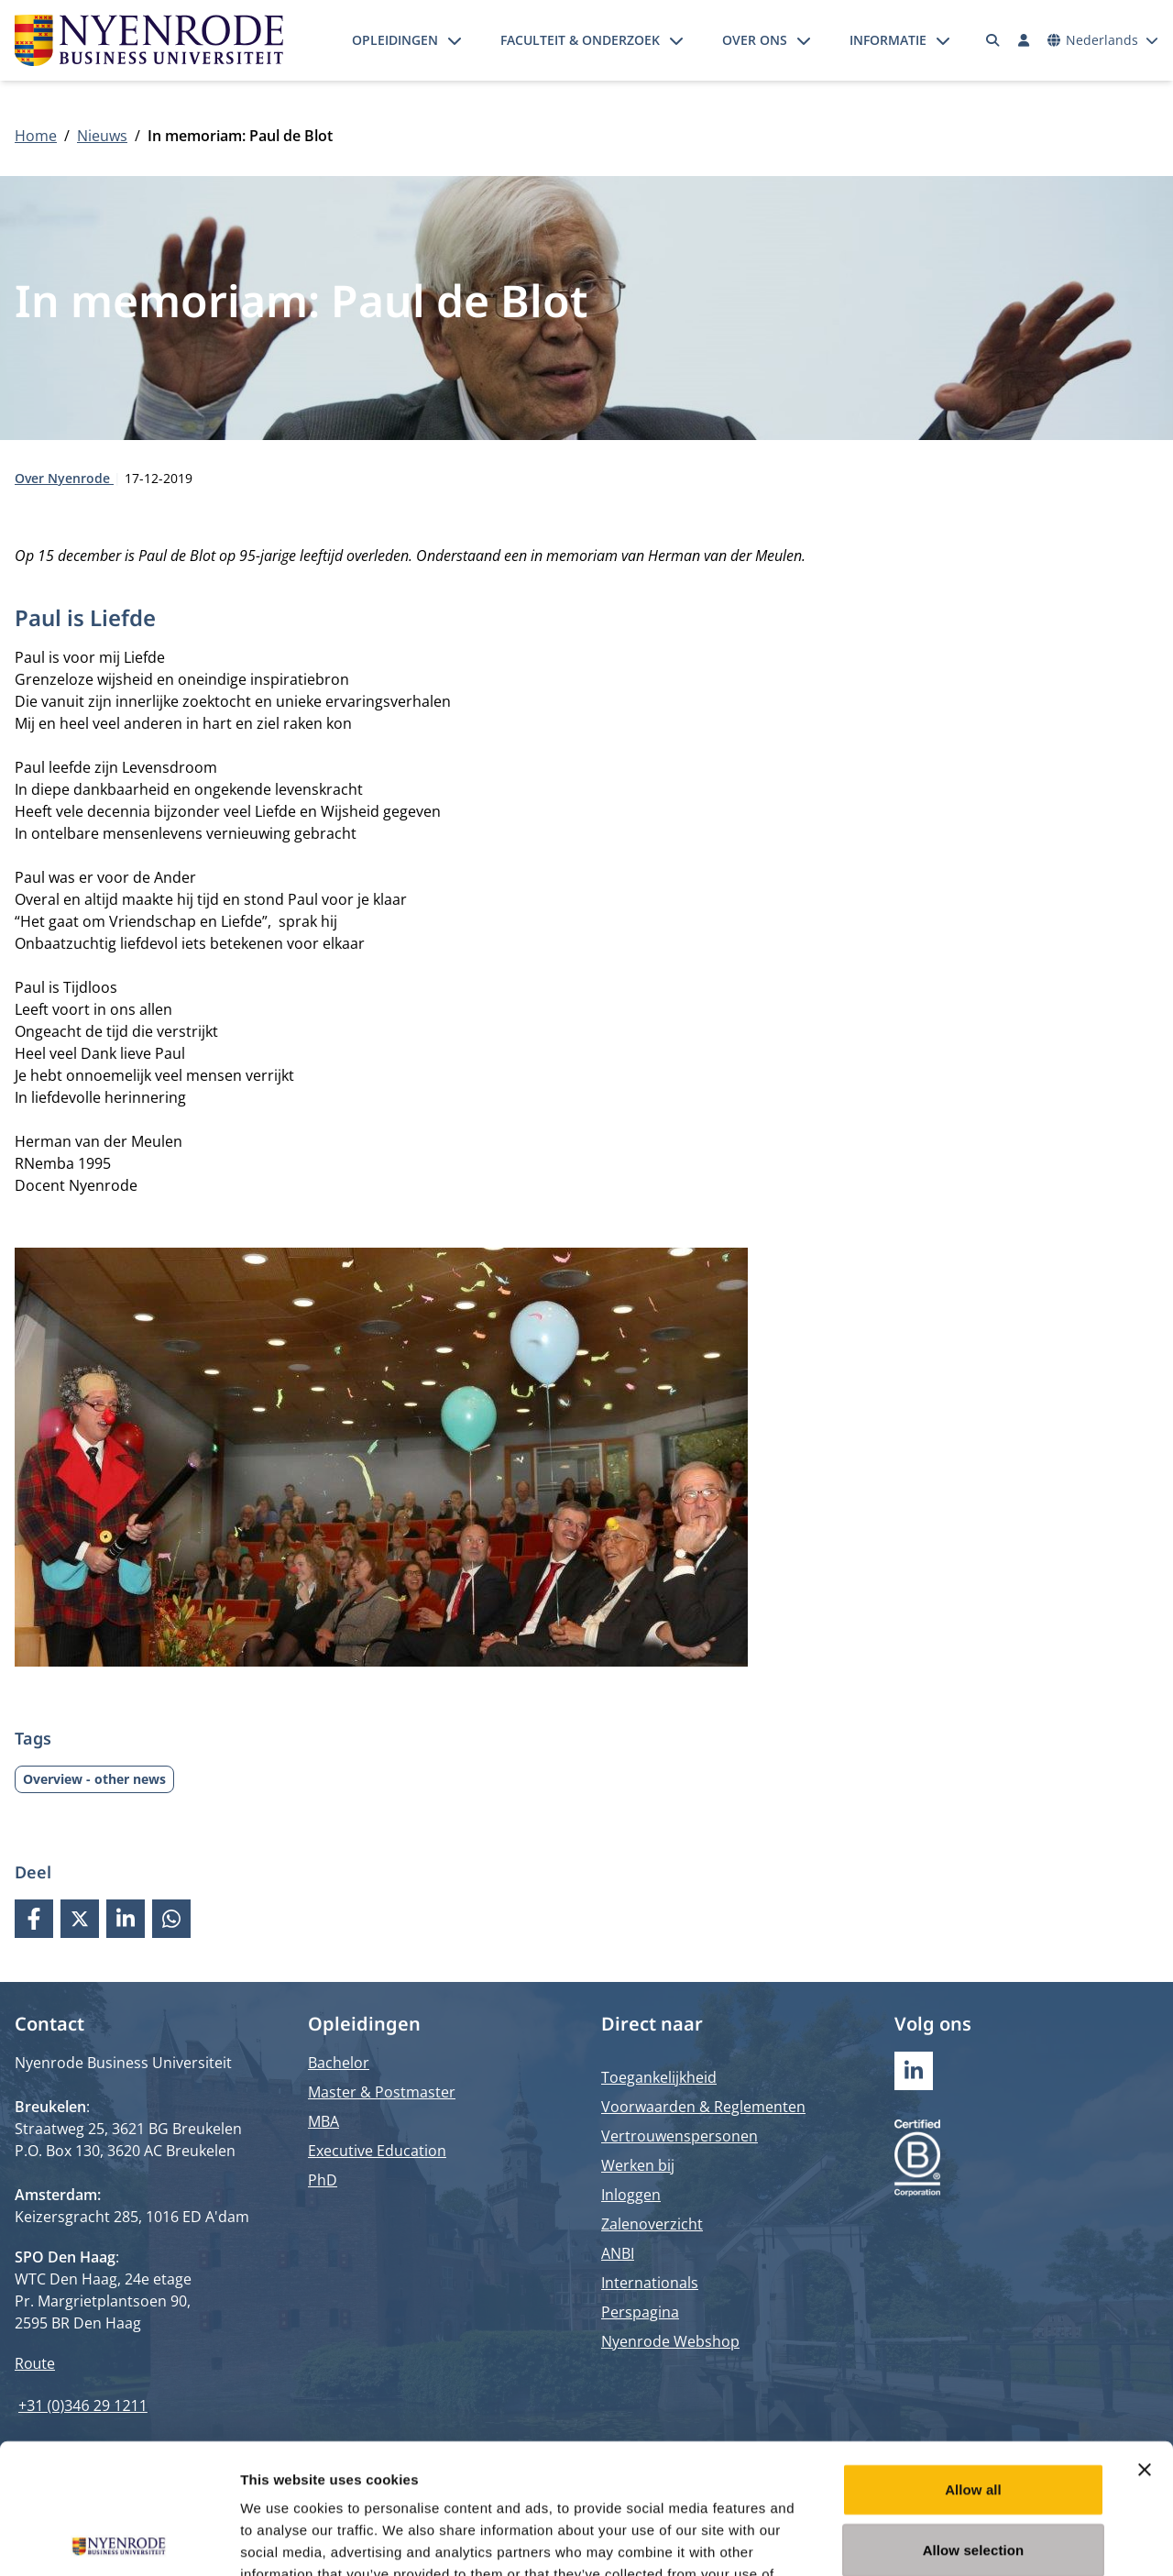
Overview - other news (94, 1779)
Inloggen (631, 2195)
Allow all (973, 2359)
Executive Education (377, 2151)
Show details (961, 2540)
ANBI (617, 2253)
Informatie (888, 40)
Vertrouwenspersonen (679, 2136)
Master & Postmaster (381, 2092)
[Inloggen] (1023, 40)
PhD (322, 2180)
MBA (323, 2121)
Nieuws (102, 136)
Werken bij (637, 2165)
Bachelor (338, 2063)
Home (36, 136)
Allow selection (974, 2419)
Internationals (649, 2283)
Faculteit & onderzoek (580, 40)
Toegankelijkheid (659, 2077)
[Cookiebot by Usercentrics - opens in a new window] (118, 2540)
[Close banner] (1144, 2339)
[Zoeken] (993, 40)
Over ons (754, 40)
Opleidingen (395, 40)
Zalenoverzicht (652, 2224)
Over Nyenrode (64, 478)
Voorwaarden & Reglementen (703, 2107)
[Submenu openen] (454, 40)
